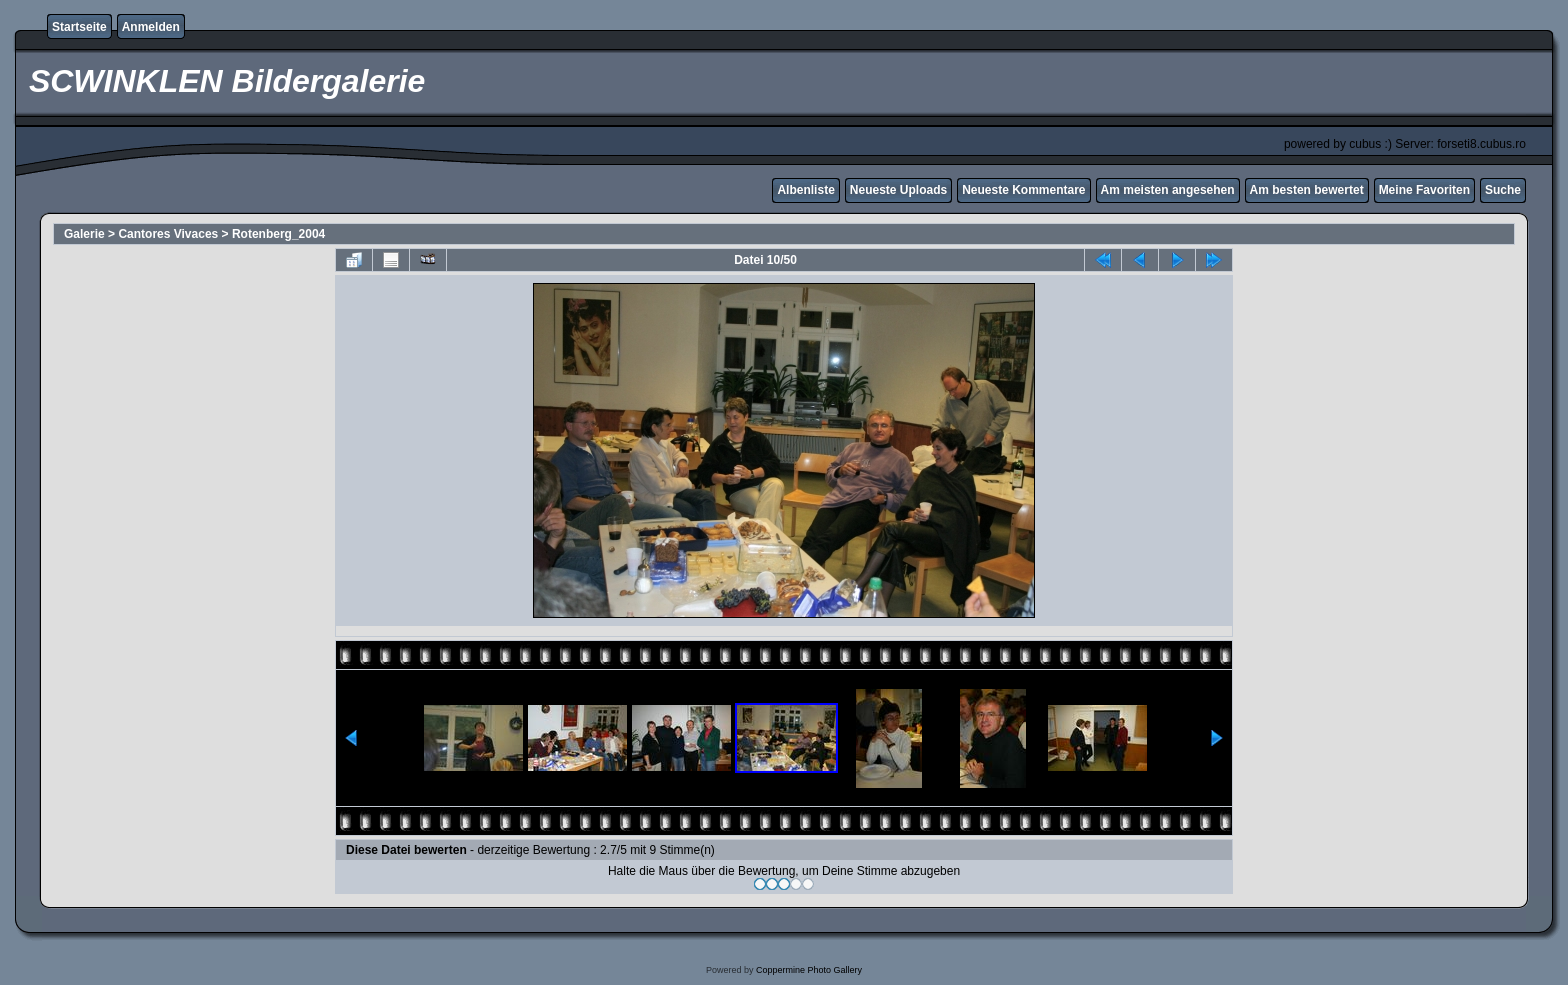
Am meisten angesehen (1168, 190)
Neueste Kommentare (1023, 190)
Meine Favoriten (1424, 190)
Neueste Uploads (898, 190)
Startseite (79, 27)
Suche (1503, 190)
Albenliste (805, 190)
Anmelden (151, 27)
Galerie (84, 234)
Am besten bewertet (1307, 190)
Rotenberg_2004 (278, 234)
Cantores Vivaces (168, 234)
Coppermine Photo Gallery (809, 970)
